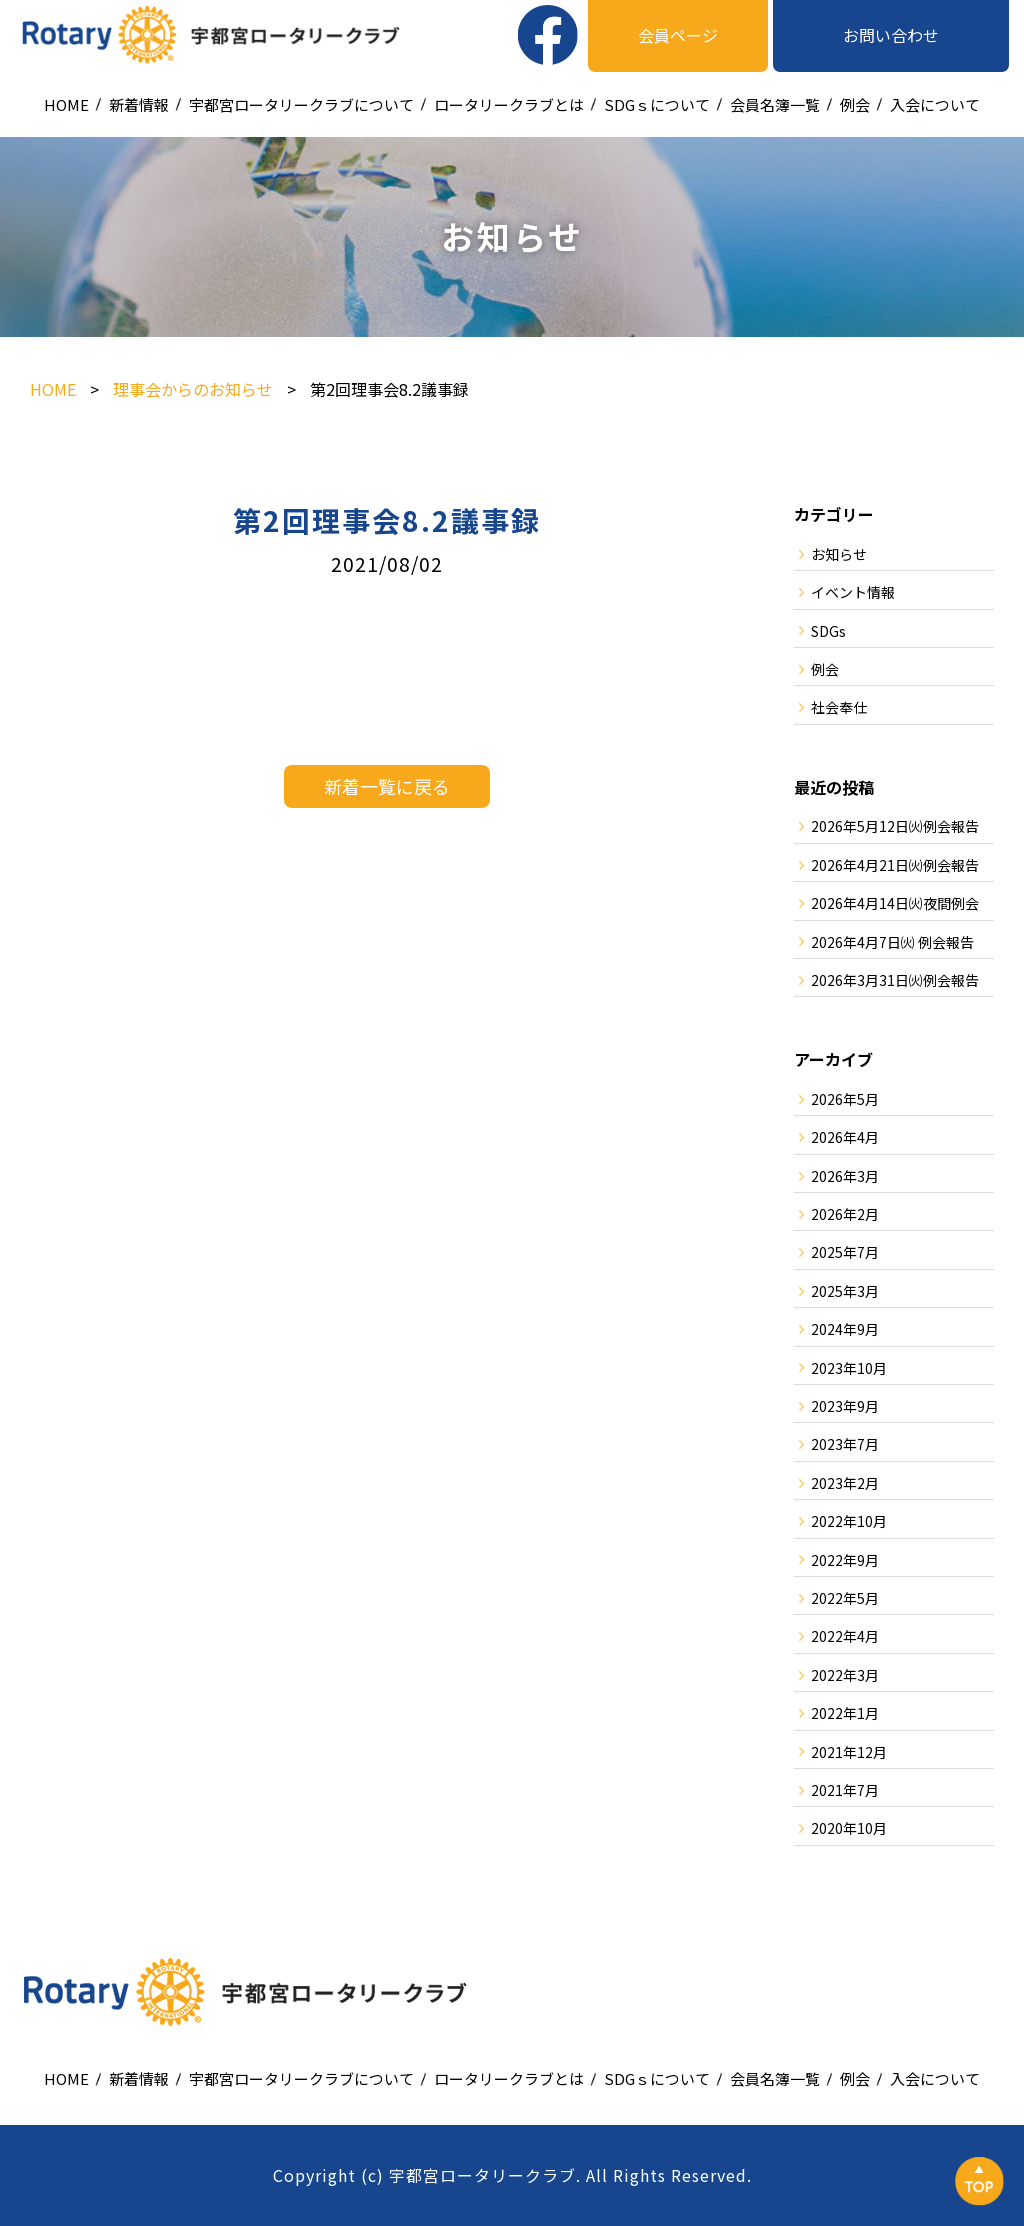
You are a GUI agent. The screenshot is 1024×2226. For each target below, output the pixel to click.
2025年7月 (845, 1252)
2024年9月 (845, 1329)
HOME (66, 104)
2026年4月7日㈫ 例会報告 (892, 942)
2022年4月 (845, 1636)
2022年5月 (845, 1598)
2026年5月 (845, 1099)
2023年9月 (845, 1406)
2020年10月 (849, 1828)
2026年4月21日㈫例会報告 (895, 865)
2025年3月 (845, 1291)
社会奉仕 (839, 707)
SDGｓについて (657, 104)
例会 (855, 104)
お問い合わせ (891, 35)
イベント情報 (853, 592)
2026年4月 (845, 1137)
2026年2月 (845, 1214)
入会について (935, 104)
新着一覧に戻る (387, 786)
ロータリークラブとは (509, 104)
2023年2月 (845, 1483)
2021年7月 (845, 1790)
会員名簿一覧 (775, 104)
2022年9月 (845, 1560)
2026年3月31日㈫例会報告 (895, 980)
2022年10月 (849, 1521)
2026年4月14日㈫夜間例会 (895, 903)
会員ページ (678, 35)
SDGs (828, 631)
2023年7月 (845, 1444)
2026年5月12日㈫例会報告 (895, 826)
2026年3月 (845, 1176)
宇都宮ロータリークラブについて (301, 104)
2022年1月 (845, 1713)
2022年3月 (845, 1675)
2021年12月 (849, 1752)
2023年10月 (849, 1368)
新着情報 (139, 104)
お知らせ (839, 554)
